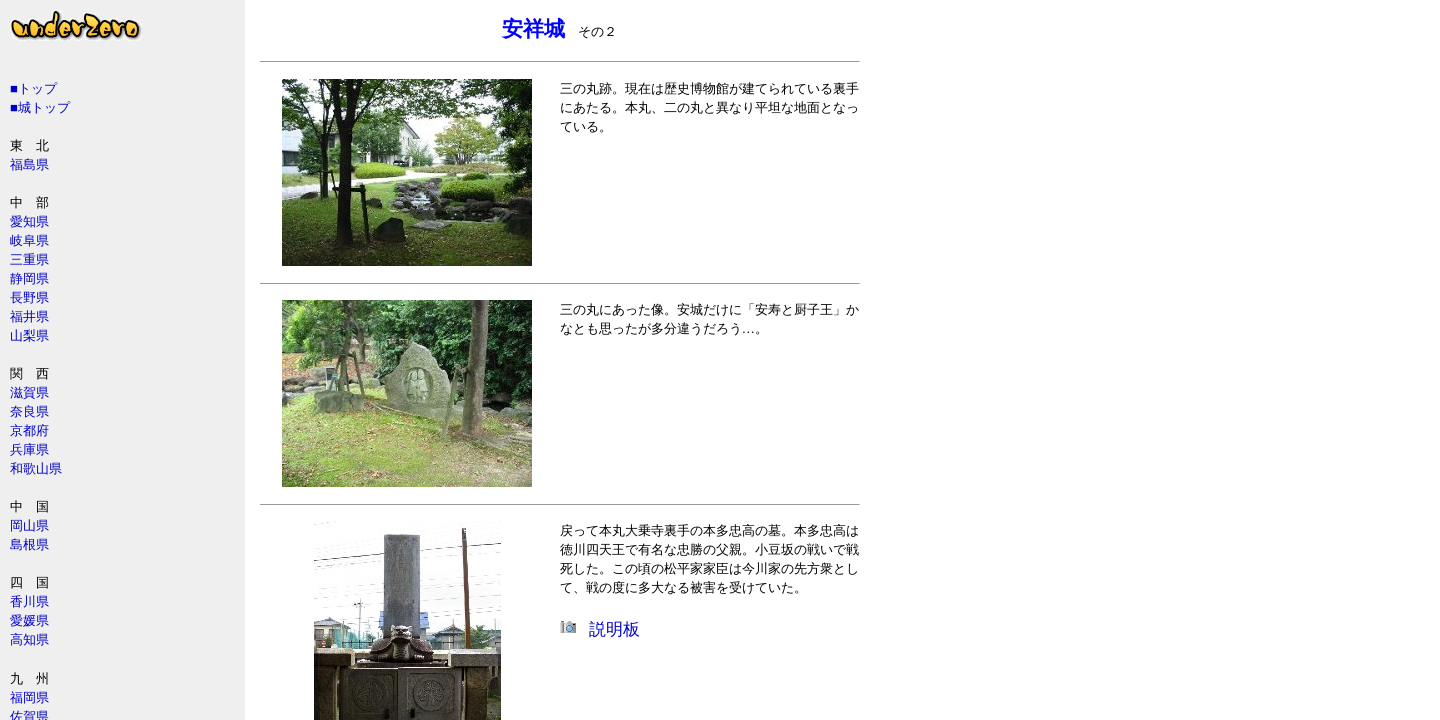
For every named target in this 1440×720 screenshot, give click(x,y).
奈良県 (29, 411)
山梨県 (29, 335)
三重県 (29, 259)
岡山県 (29, 525)
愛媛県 (29, 620)
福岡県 (29, 697)
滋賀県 (29, 392)
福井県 (29, 316)
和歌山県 (36, 468)
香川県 (29, 601)
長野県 (29, 297)
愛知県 (29, 221)
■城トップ (40, 107)
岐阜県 (29, 240)
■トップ (33, 88)
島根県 (29, 544)
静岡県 (29, 278)
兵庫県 (29, 449)
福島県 (29, 164)
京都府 (29, 430)
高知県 (29, 639)
